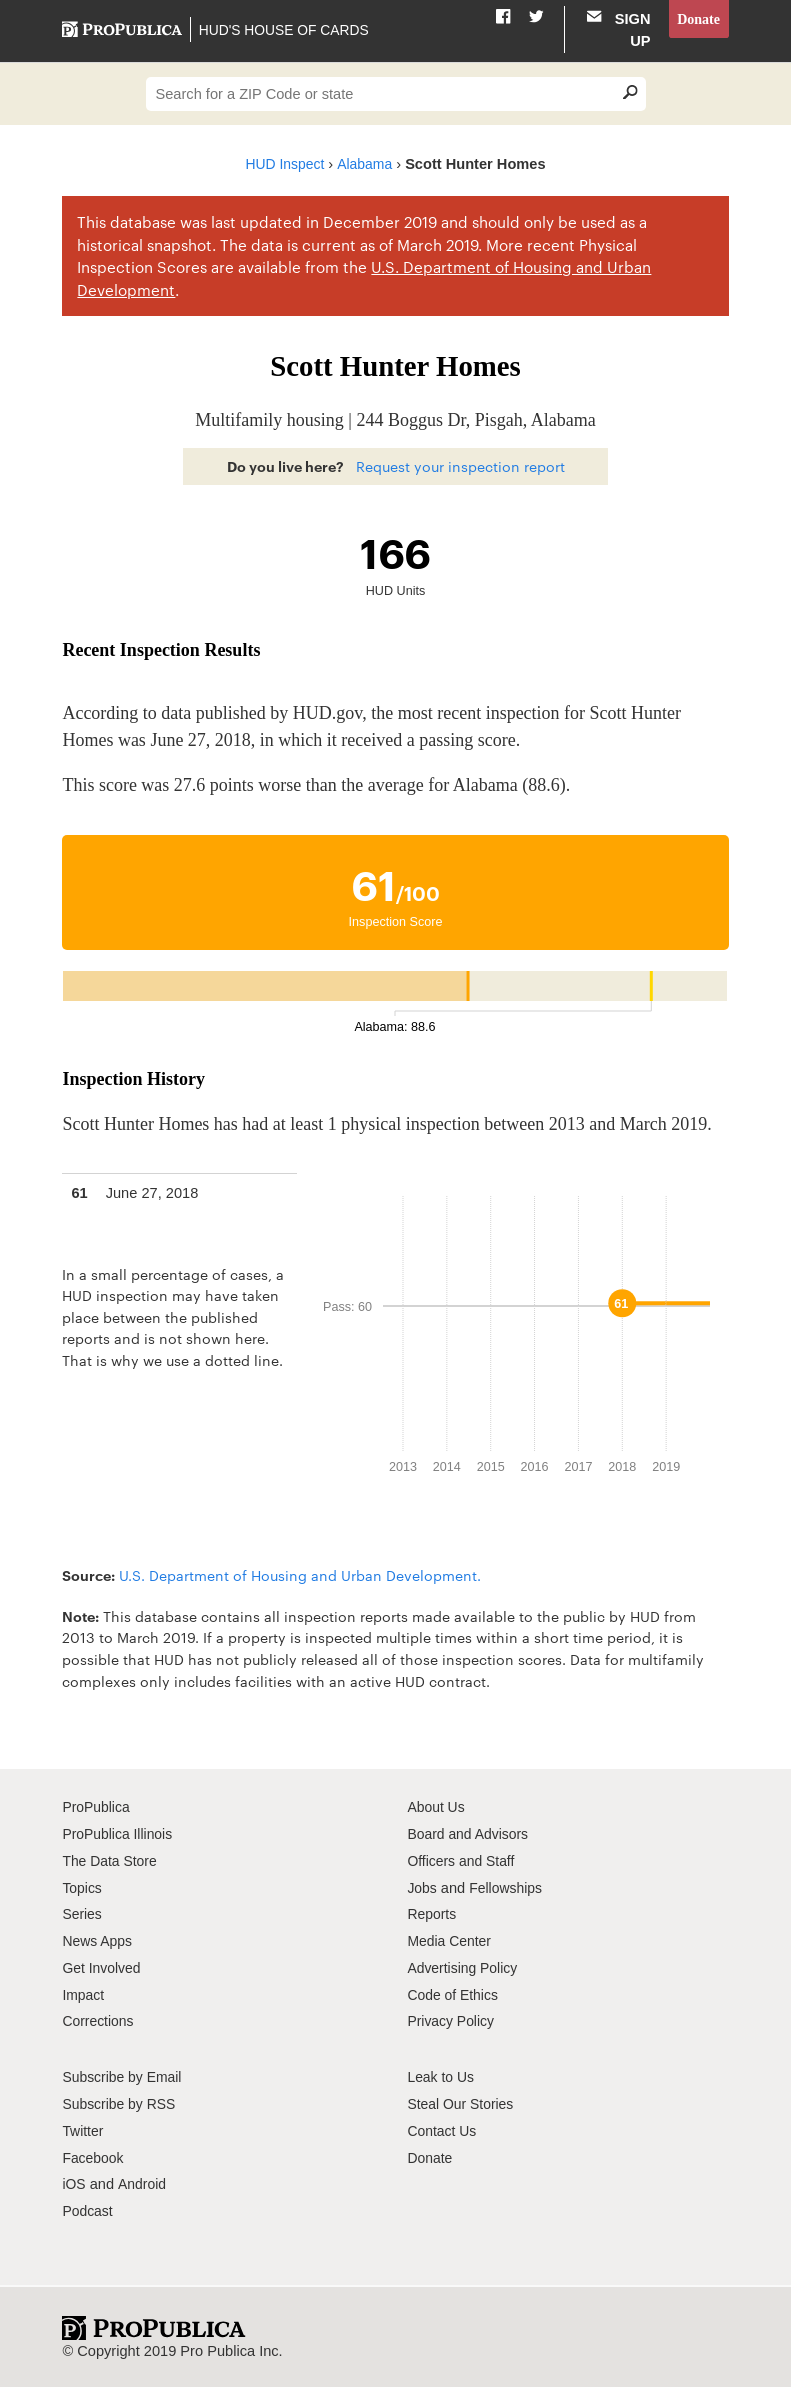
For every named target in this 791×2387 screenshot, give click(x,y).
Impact (84, 1995)
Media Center (451, 1941)
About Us (437, 1807)
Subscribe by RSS (121, 2104)
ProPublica (97, 1807)
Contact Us (443, 2131)
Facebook (94, 2158)
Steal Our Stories (462, 2104)
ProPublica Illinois (119, 1834)
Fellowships (509, 1888)
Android (143, 2184)
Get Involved (103, 1968)
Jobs (422, 1888)
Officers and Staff (463, 1861)
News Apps (98, 1941)
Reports (432, 1914)
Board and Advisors (470, 1834)
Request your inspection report (460, 466)
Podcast (88, 2211)
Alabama (367, 164)
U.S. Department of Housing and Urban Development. (300, 1575)
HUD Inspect (283, 164)
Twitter (83, 2131)
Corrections (99, 2021)
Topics (82, 1888)
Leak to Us (442, 2077)
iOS (74, 2184)
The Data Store (111, 1861)
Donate (697, 19)
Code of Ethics (454, 1995)
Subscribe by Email (124, 2077)
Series (82, 1914)
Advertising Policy (464, 1968)
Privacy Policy (452, 2021)
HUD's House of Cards (287, 30)
